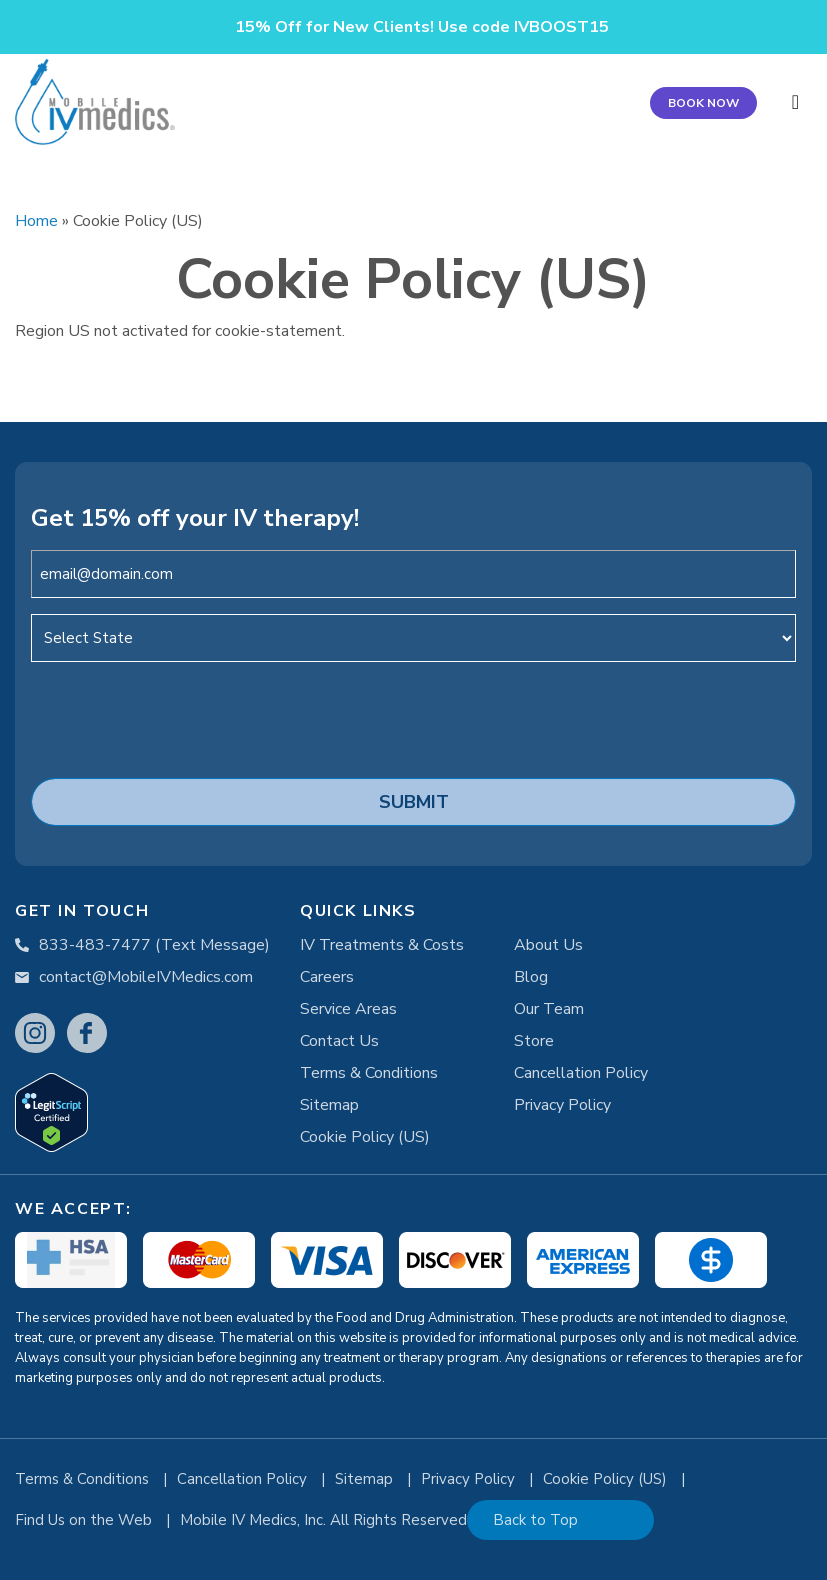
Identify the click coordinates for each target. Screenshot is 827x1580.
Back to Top (535, 1520)
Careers (327, 977)
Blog (531, 977)
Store (534, 1041)
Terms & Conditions (369, 1073)
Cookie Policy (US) (365, 1137)
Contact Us (339, 1041)
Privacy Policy (562, 1105)
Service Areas (348, 1009)
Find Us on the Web (85, 1520)
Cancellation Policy (581, 1073)
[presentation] (183, 717)
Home (36, 221)
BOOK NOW (703, 103)
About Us (548, 945)
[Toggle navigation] (795, 102)
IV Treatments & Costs (382, 945)
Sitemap (329, 1105)
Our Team (549, 1009)
